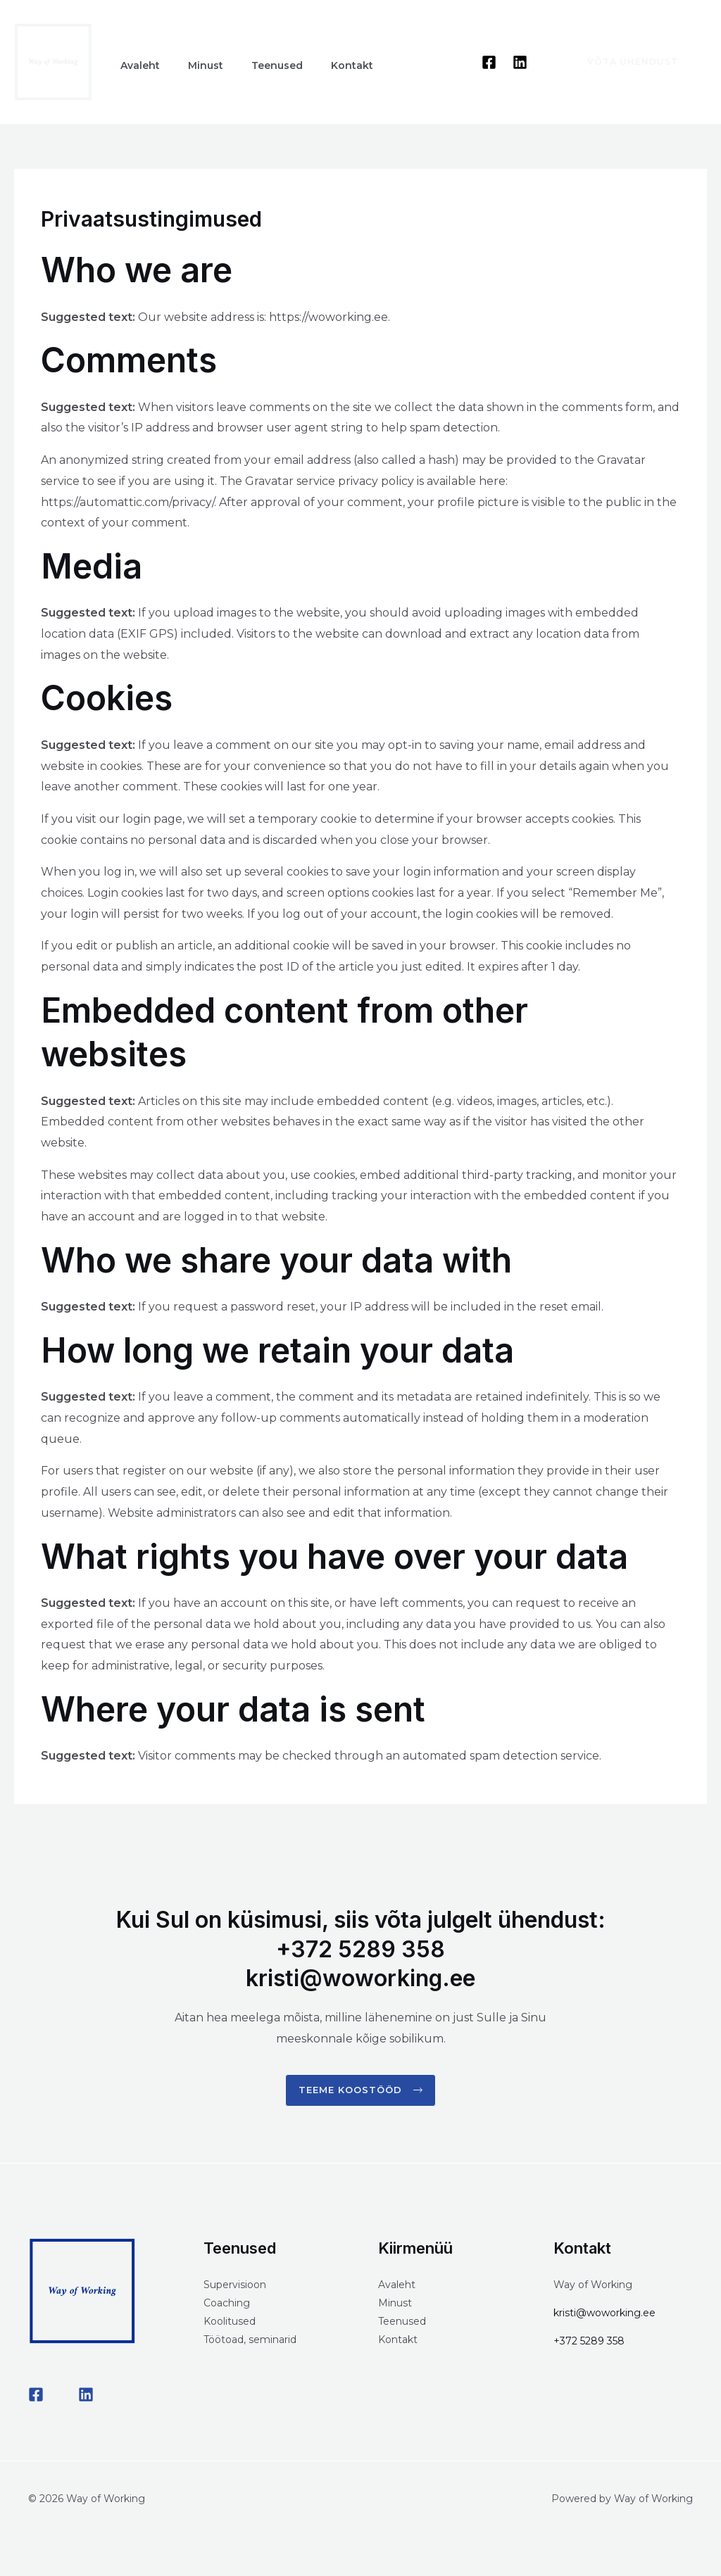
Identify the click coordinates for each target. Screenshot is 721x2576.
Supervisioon (234, 2286)
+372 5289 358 (589, 2343)
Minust (395, 2305)
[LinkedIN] (86, 2396)
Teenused (402, 2323)
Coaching (226, 2305)
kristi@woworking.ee (604, 2315)
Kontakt (398, 2341)
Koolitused (229, 2323)
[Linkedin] (520, 62)
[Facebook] (489, 62)
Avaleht (396, 2286)
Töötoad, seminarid (249, 2341)
